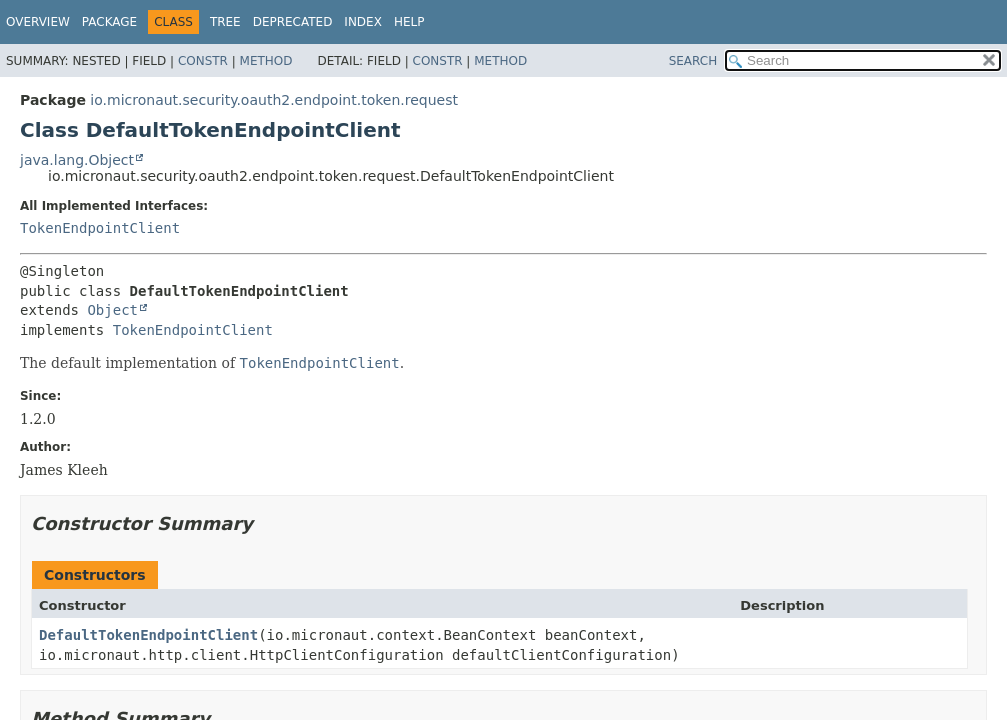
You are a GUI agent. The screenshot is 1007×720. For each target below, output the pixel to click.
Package (109, 22)
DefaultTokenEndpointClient (148, 635)
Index (363, 22)
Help (409, 22)
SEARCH (693, 61)
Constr (203, 61)
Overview (38, 22)
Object (112, 310)
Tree (225, 22)
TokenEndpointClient (100, 228)
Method (266, 61)
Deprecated (293, 22)
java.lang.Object (77, 160)
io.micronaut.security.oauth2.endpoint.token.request (274, 100)
